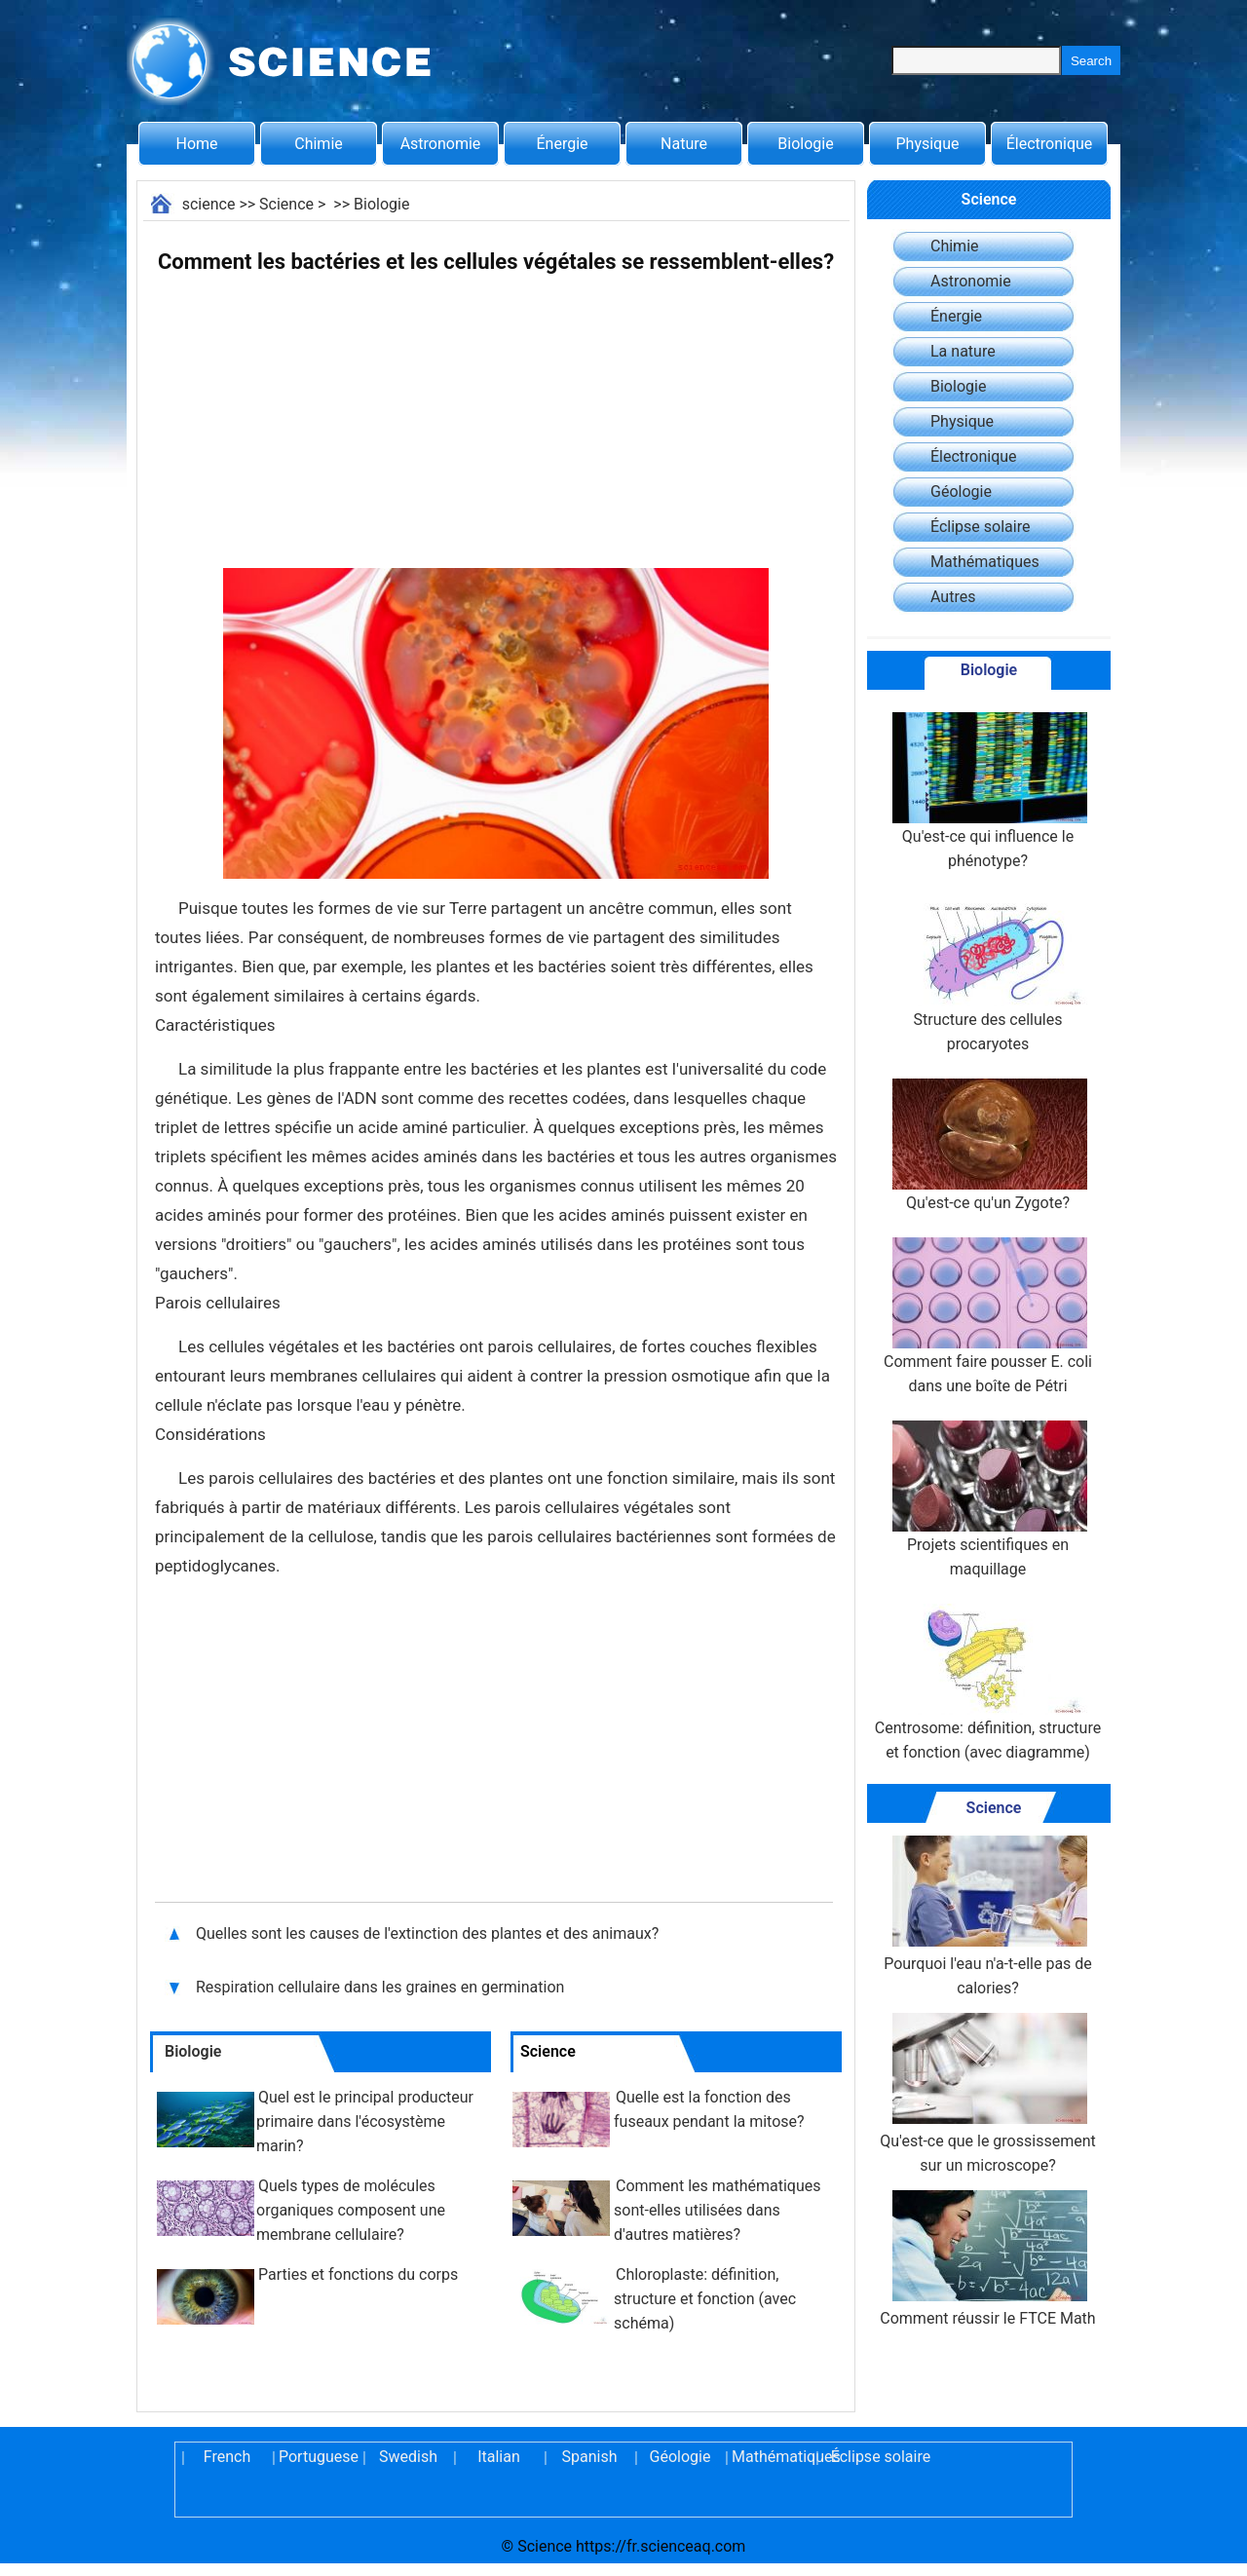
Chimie (318, 143)
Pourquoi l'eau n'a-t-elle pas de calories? (988, 1916)
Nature (684, 143)
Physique (927, 143)
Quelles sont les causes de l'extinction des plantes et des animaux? (429, 1933)
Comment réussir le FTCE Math (987, 2259)
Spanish (590, 2456)
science (209, 204)
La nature (963, 351)
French (227, 2456)
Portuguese (318, 2456)
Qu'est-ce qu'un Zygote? (987, 1145)
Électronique (1049, 143)
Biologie (805, 143)
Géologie (961, 491)
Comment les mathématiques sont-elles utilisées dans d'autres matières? (717, 2210)
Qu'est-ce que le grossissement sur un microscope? (987, 2094)
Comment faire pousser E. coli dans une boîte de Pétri (988, 1316)
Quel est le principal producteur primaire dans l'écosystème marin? (364, 2121)
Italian (498, 2456)
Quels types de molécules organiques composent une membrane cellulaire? (350, 2210)
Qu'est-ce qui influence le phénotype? (987, 791)
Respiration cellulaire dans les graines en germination (382, 1987)
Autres (952, 596)
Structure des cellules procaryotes (987, 974)
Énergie (561, 143)
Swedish (408, 2456)
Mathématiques (984, 561)
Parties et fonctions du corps (358, 2274)
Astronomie (440, 143)
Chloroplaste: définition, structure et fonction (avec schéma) (705, 2298)
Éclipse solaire (980, 526)
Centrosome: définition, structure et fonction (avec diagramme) (988, 1683)
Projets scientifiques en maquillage (987, 1499)
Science (286, 204)
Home (196, 143)
